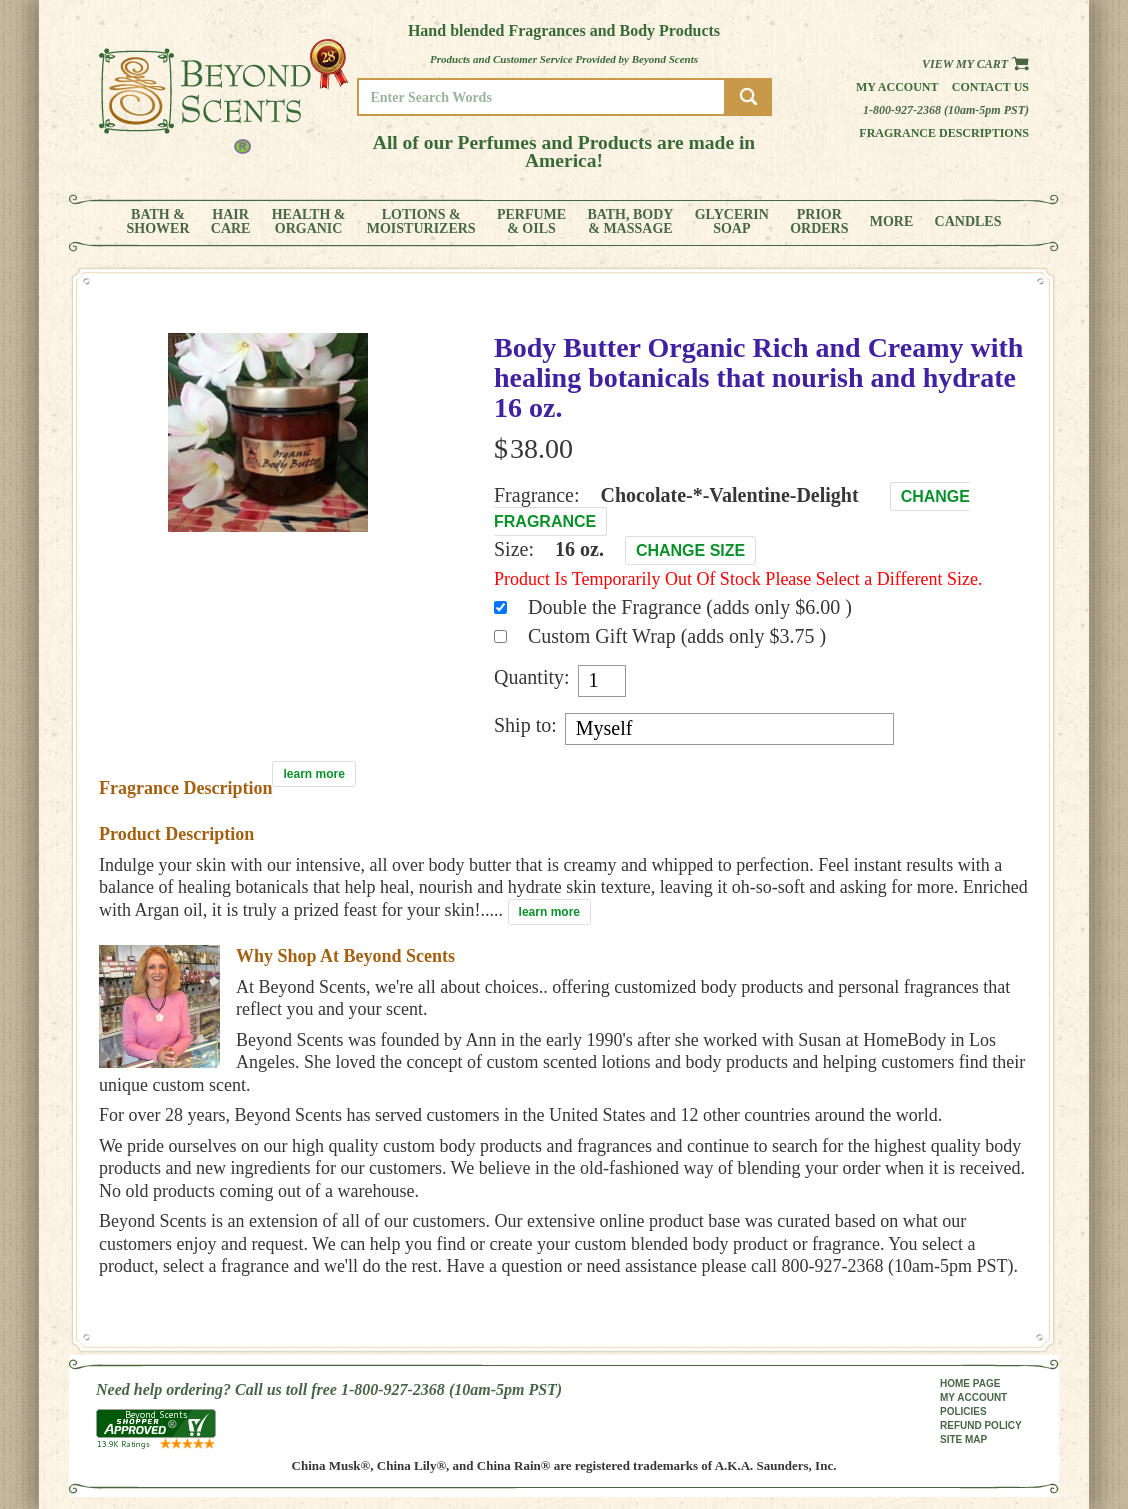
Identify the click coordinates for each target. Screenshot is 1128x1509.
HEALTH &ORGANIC (309, 222)
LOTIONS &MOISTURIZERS (421, 222)
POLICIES (963, 1411)
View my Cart (975, 64)
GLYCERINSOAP (732, 222)
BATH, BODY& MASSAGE (630, 222)
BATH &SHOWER (158, 222)
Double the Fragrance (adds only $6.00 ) (690, 607)
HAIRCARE (231, 222)
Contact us (990, 87)
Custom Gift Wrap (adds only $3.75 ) (677, 636)
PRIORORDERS (819, 222)
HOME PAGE (970, 1383)
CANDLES (968, 222)
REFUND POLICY (981, 1425)
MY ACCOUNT (973, 1397)
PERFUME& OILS (531, 222)
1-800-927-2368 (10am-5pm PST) (946, 110)
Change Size (690, 550)
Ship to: (525, 725)
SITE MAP (963, 1439)
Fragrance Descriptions (944, 133)
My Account (897, 87)
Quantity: (532, 677)
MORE (892, 222)
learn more (313, 774)
